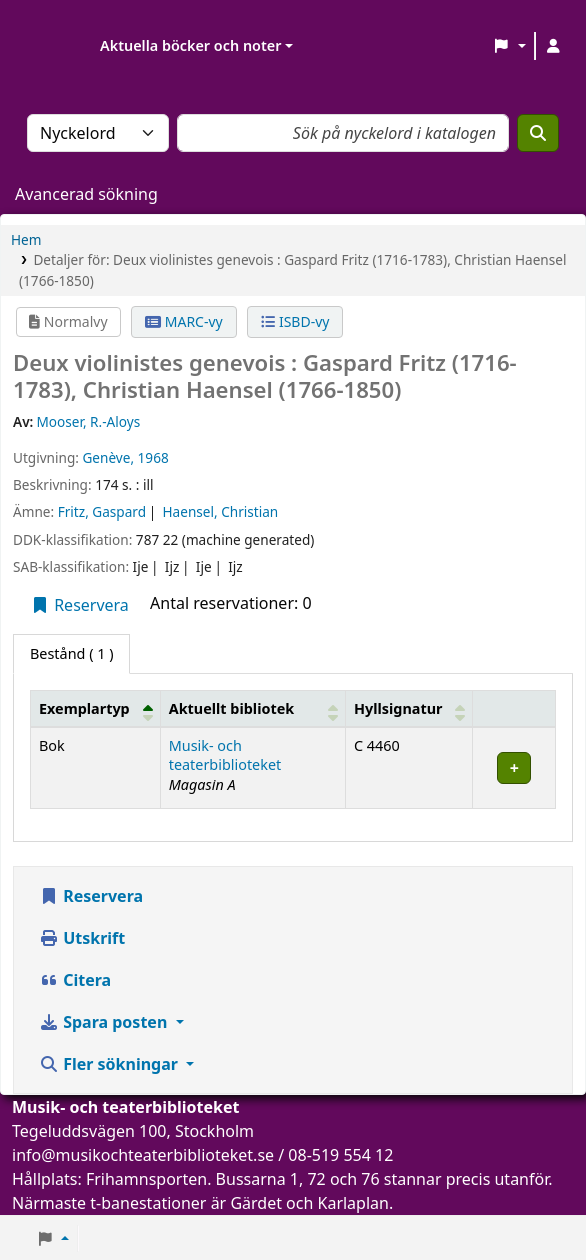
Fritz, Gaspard (102, 511)
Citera (75, 980)
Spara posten (105, 1022)
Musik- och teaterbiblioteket (225, 755)
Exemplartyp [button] (84, 708)
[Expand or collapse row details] (514, 767)
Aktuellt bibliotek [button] (231, 708)
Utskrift (82, 938)
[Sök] (538, 133)
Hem (26, 239)
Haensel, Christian (221, 511)
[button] (509, 46)
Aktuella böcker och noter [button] (190, 45)
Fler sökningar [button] (110, 1064)
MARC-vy (184, 321)
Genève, (108, 457)
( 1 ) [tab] (71, 653)
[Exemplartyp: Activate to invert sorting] (96, 708)
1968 (153, 457)
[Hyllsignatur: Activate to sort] (409, 708)
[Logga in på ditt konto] (553, 46)
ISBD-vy (295, 321)
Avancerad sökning (86, 194)
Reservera (79, 605)
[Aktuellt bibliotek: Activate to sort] (252, 708)
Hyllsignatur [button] (398, 708)
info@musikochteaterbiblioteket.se (143, 1155)
